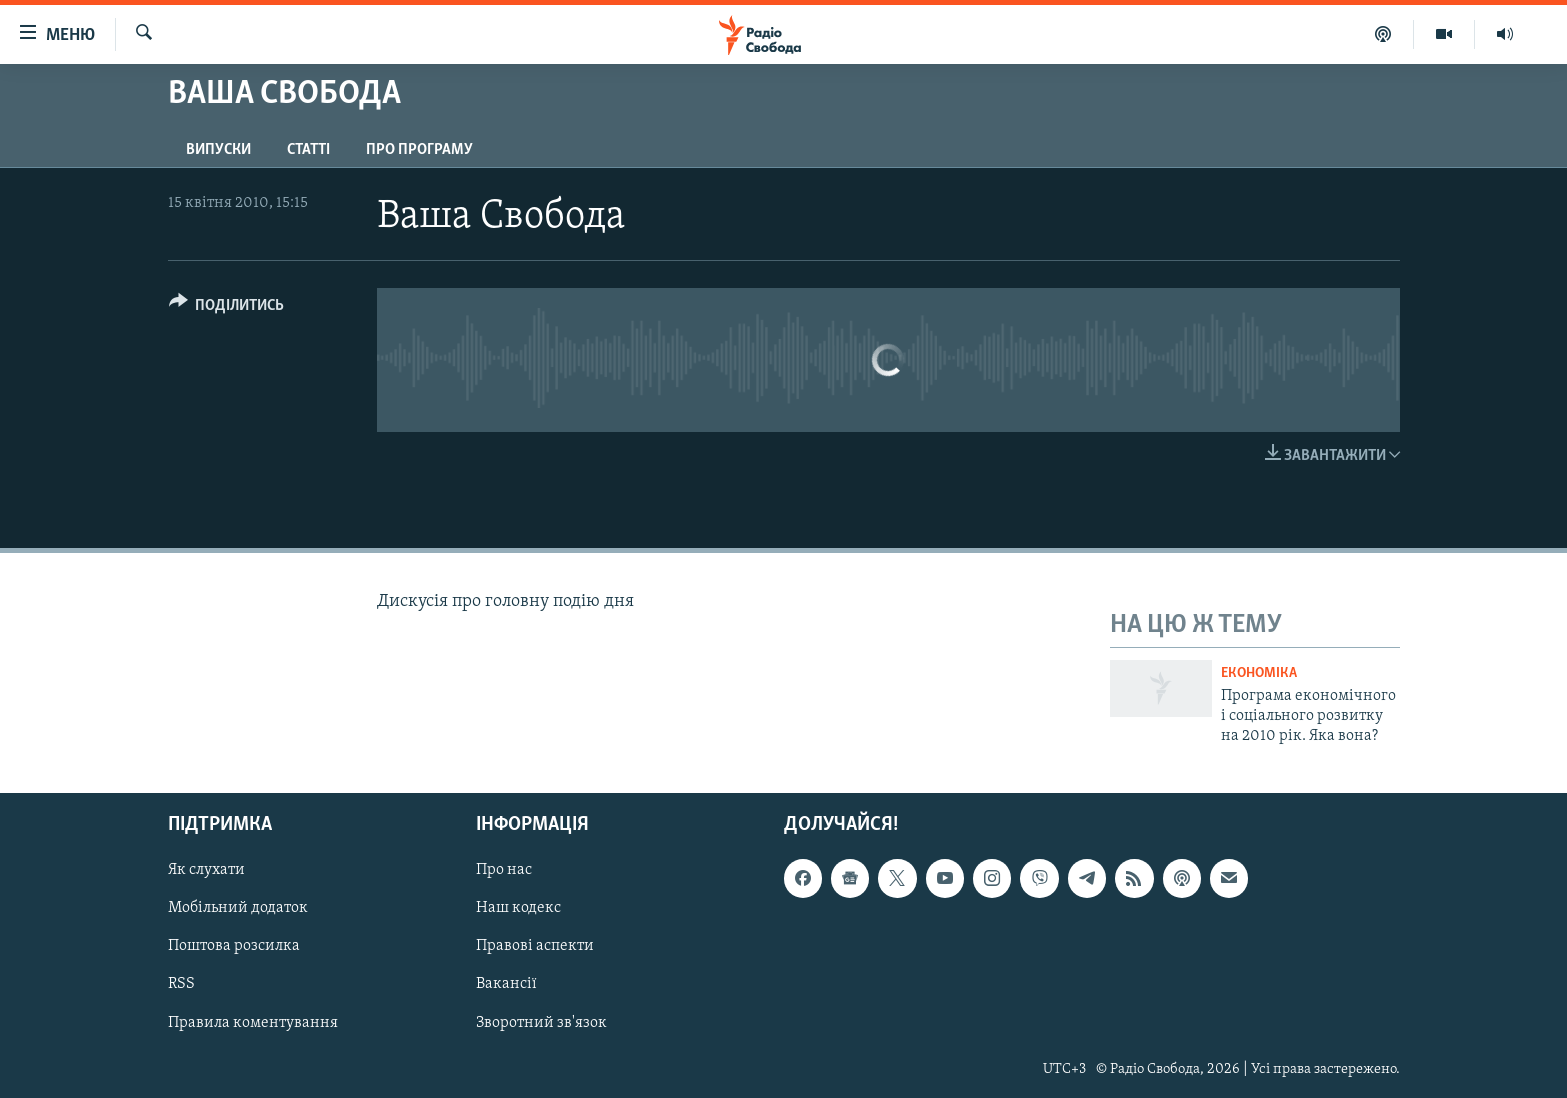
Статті (308, 150)
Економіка (1259, 673)
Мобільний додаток (238, 908)
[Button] (227, 308)
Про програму (419, 150)
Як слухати (206, 870)
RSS (181, 984)
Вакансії (506, 984)
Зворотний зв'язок (541, 1022)
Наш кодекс (518, 908)
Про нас (504, 870)
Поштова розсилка (234, 946)
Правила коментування (253, 1022)
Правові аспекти (535, 946)
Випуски (218, 150)
